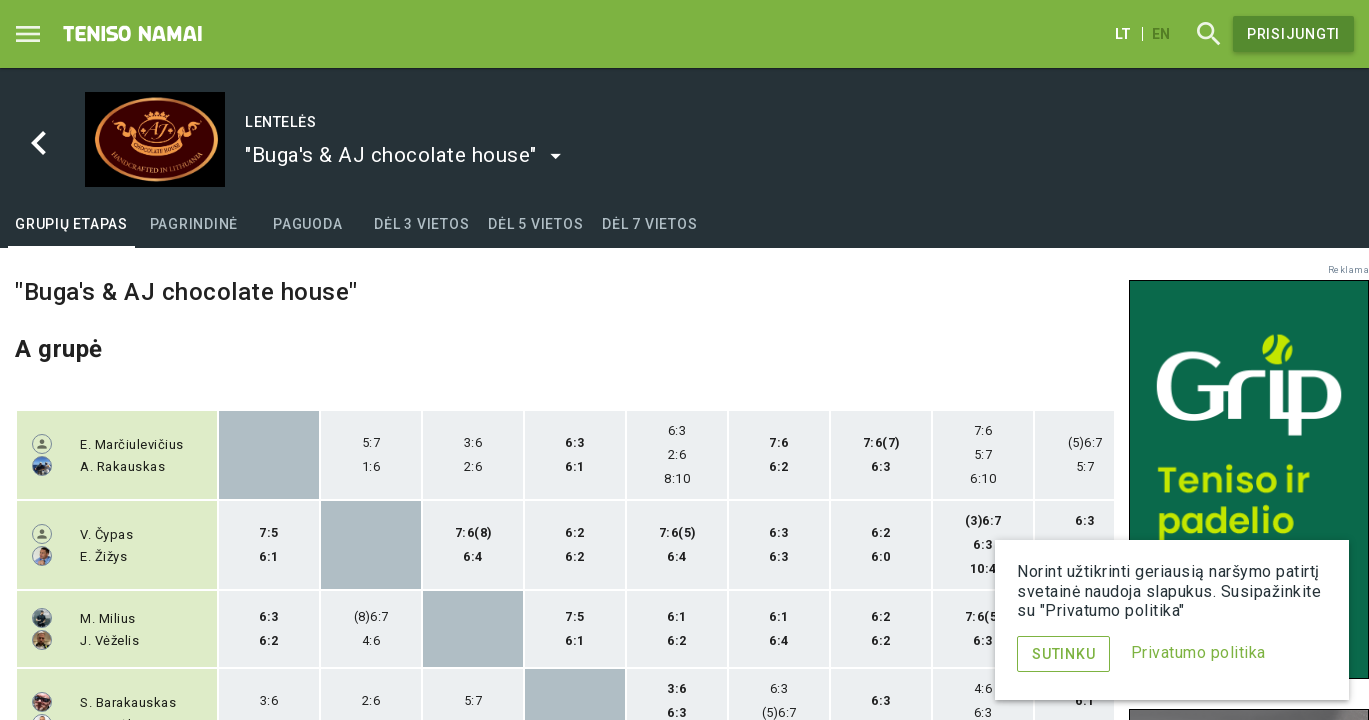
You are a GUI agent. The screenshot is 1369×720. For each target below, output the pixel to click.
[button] (404, 155)
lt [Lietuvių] (1123, 34)
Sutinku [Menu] (1063, 654)
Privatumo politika (1198, 652)
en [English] (1161, 34)
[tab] (71, 224)
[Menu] (28, 34)
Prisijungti (1293, 34)
